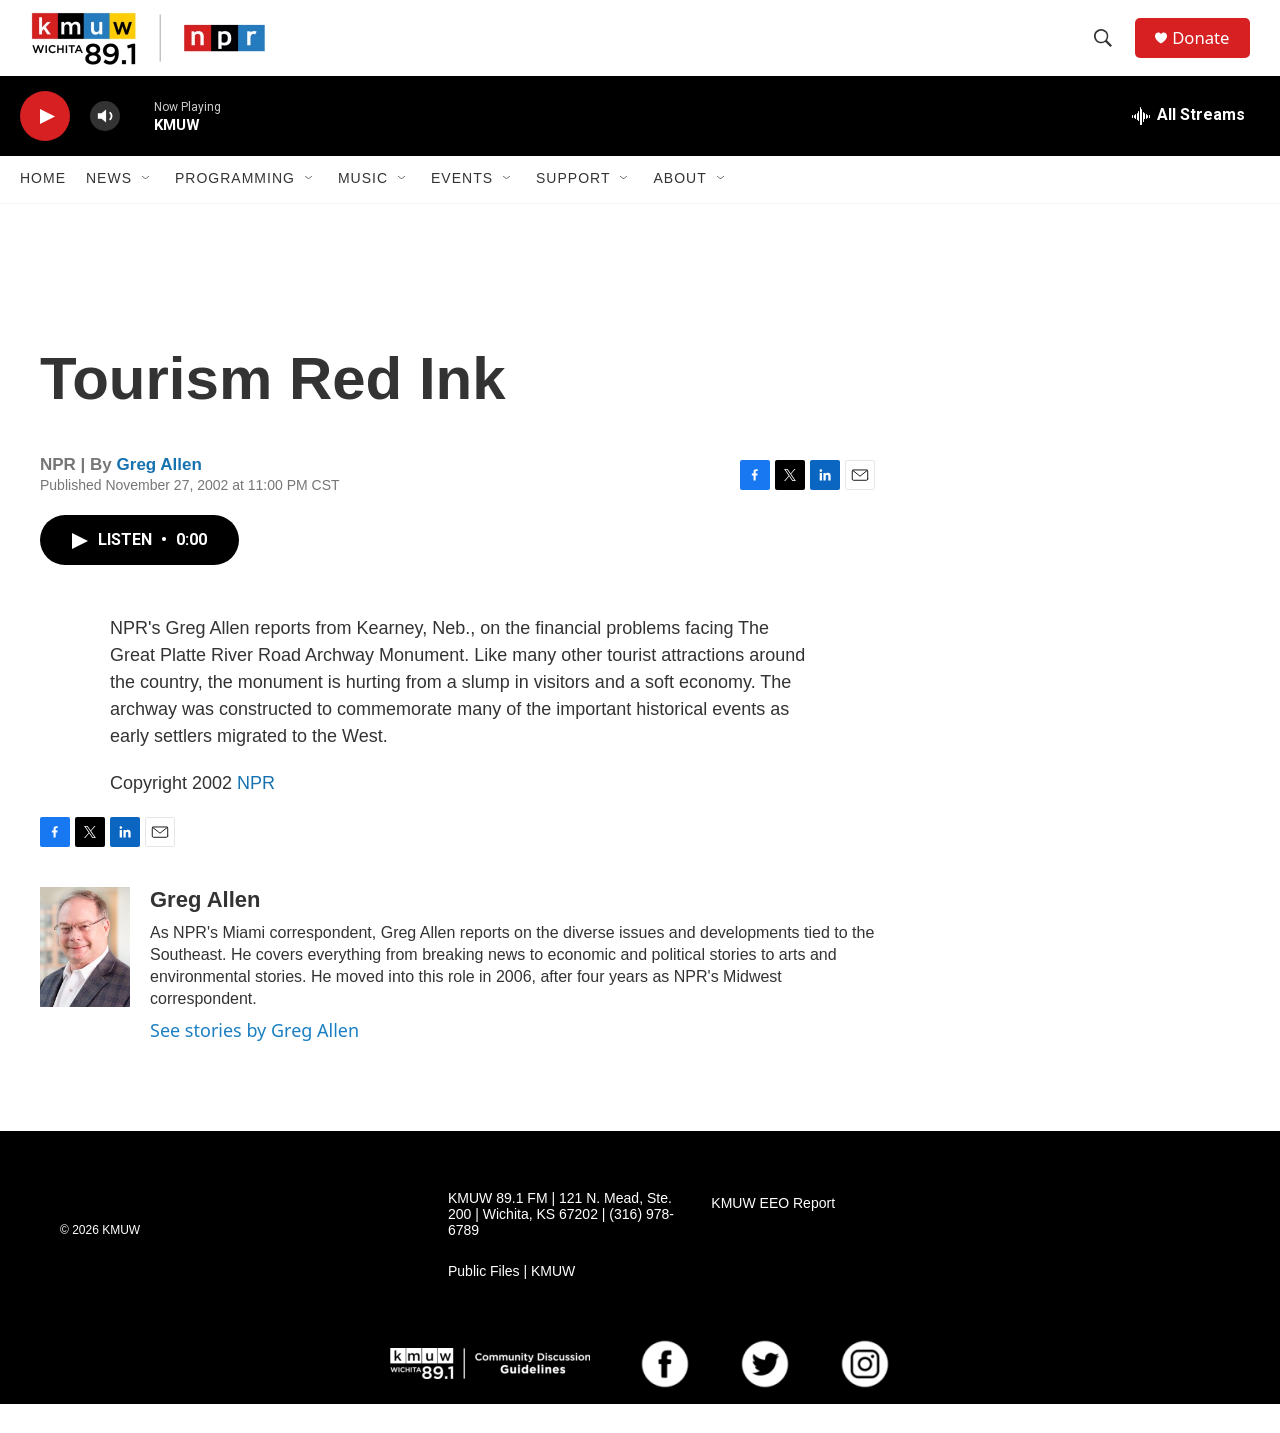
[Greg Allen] (85, 976)
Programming (235, 208)
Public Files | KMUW (511, 1300)
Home (43, 208)
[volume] (105, 145)
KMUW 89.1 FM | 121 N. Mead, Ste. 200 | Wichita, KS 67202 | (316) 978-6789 (561, 1243)
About (679, 208)
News (109, 208)
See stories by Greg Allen (254, 1059)
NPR (256, 812)
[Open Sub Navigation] (147, 208)
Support (573, 208)
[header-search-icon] (1109, 53)
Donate (1209, 52)
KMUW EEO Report (773, 1232)
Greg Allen (159, 494)
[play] (45, 145)
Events (462, 208)
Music (363, 208)
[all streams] (1188, 145)
